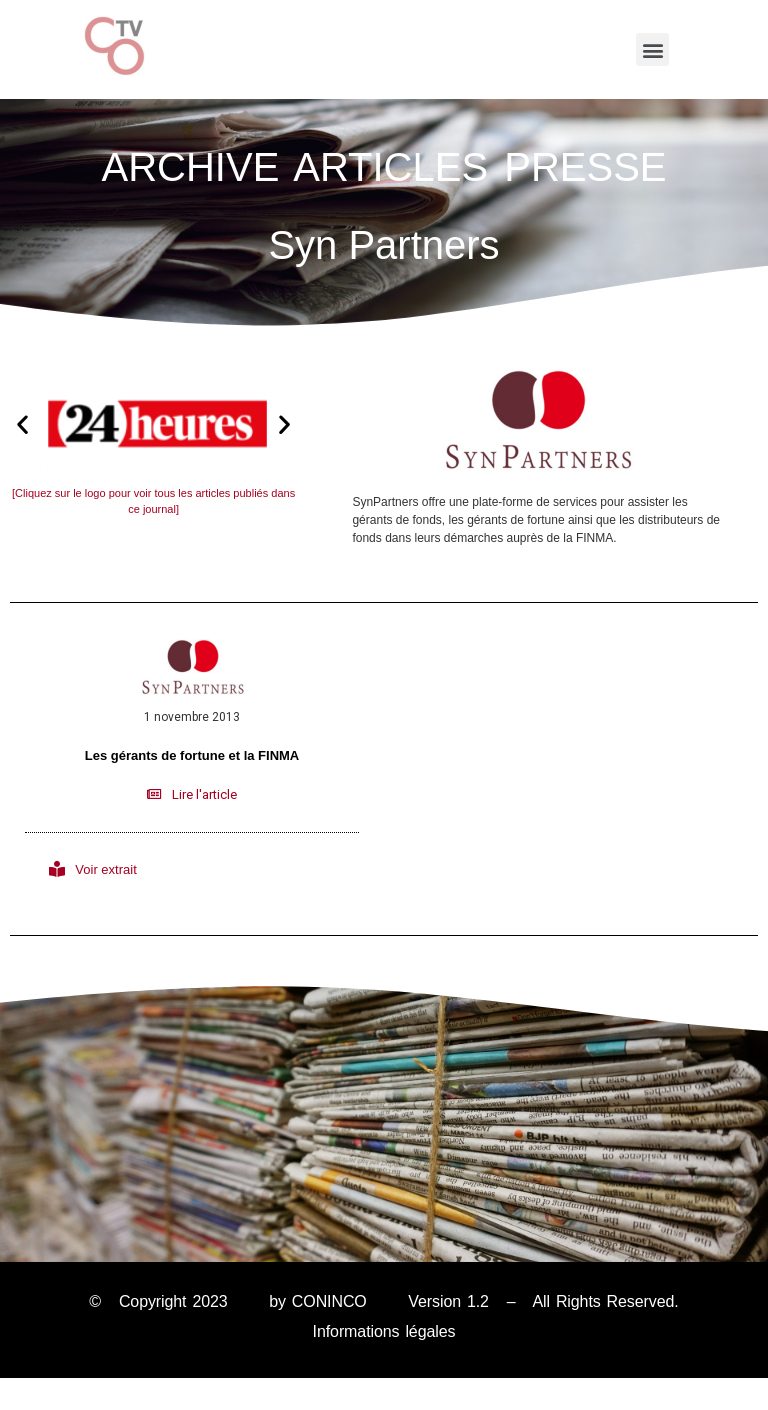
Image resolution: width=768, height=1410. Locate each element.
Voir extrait (105, 869)
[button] (652, 49)
